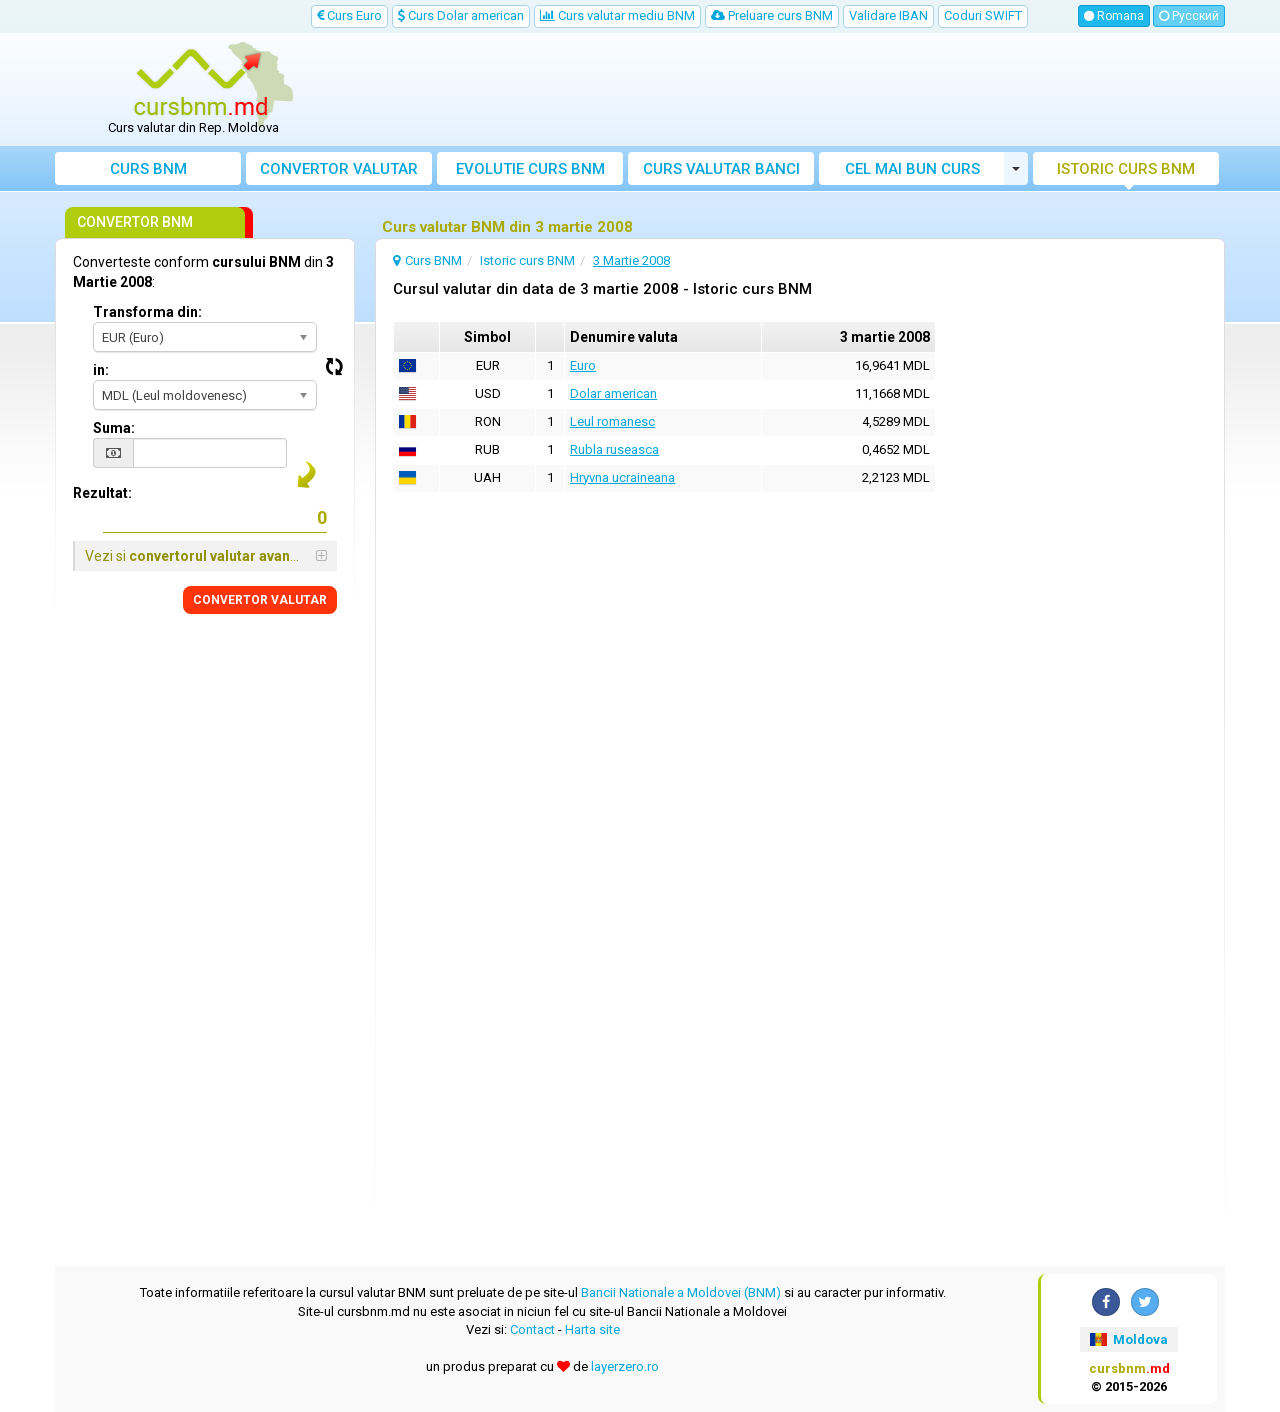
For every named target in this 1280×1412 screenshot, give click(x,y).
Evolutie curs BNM (530, 169)
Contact (532, 1329)
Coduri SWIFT (983, 15)
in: (101, 370)
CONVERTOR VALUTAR (260, 600)
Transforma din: (147, 312)
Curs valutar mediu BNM (617, 15)
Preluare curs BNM (772, 15)
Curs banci (721, 169)
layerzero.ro (625, 1366)
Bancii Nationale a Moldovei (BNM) (681, 1292)
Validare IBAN (888, 15)
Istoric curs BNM (1126, 169)
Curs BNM (148, 169)
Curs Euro (349, 15)
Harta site (592, 1329)
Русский (1189, 16)
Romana (1114, 16)
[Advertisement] (787, 90)
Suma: (114, 428)
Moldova (1129, 1339)
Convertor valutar (339, 169)
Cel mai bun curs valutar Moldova (912, 172)
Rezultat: (102, 493)
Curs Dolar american (461, 15)
